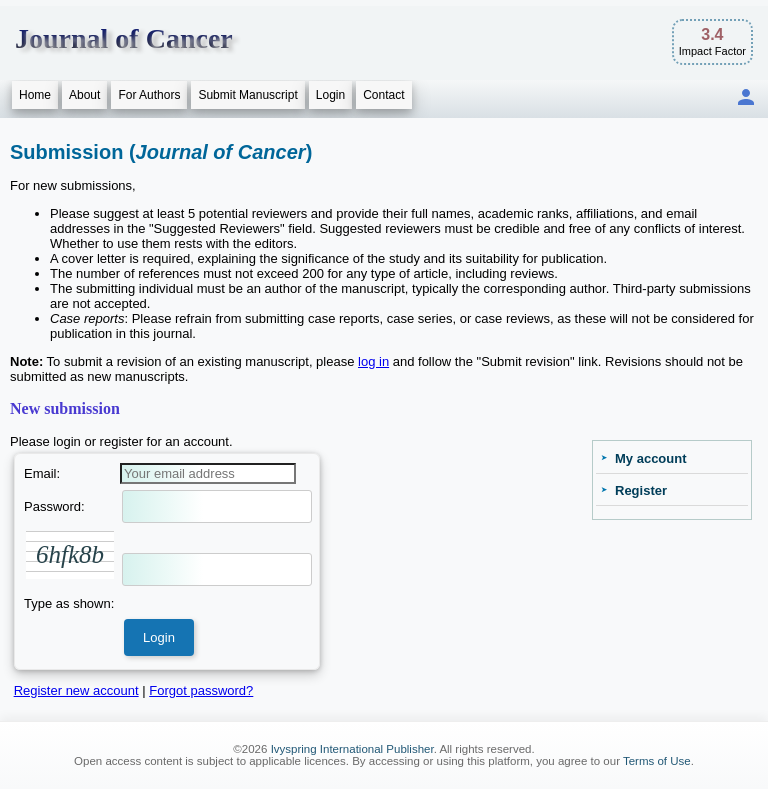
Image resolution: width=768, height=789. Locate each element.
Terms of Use (657, 761)
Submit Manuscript (247, 95)
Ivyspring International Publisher (352, 749)
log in (373, 361)
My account (651, 458)
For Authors (149, 95)
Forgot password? (201, 690)
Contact (383, 95)
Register (641, 490)
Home (35, 95)
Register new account (76, 690)
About (84, 95)
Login (330, 95)
